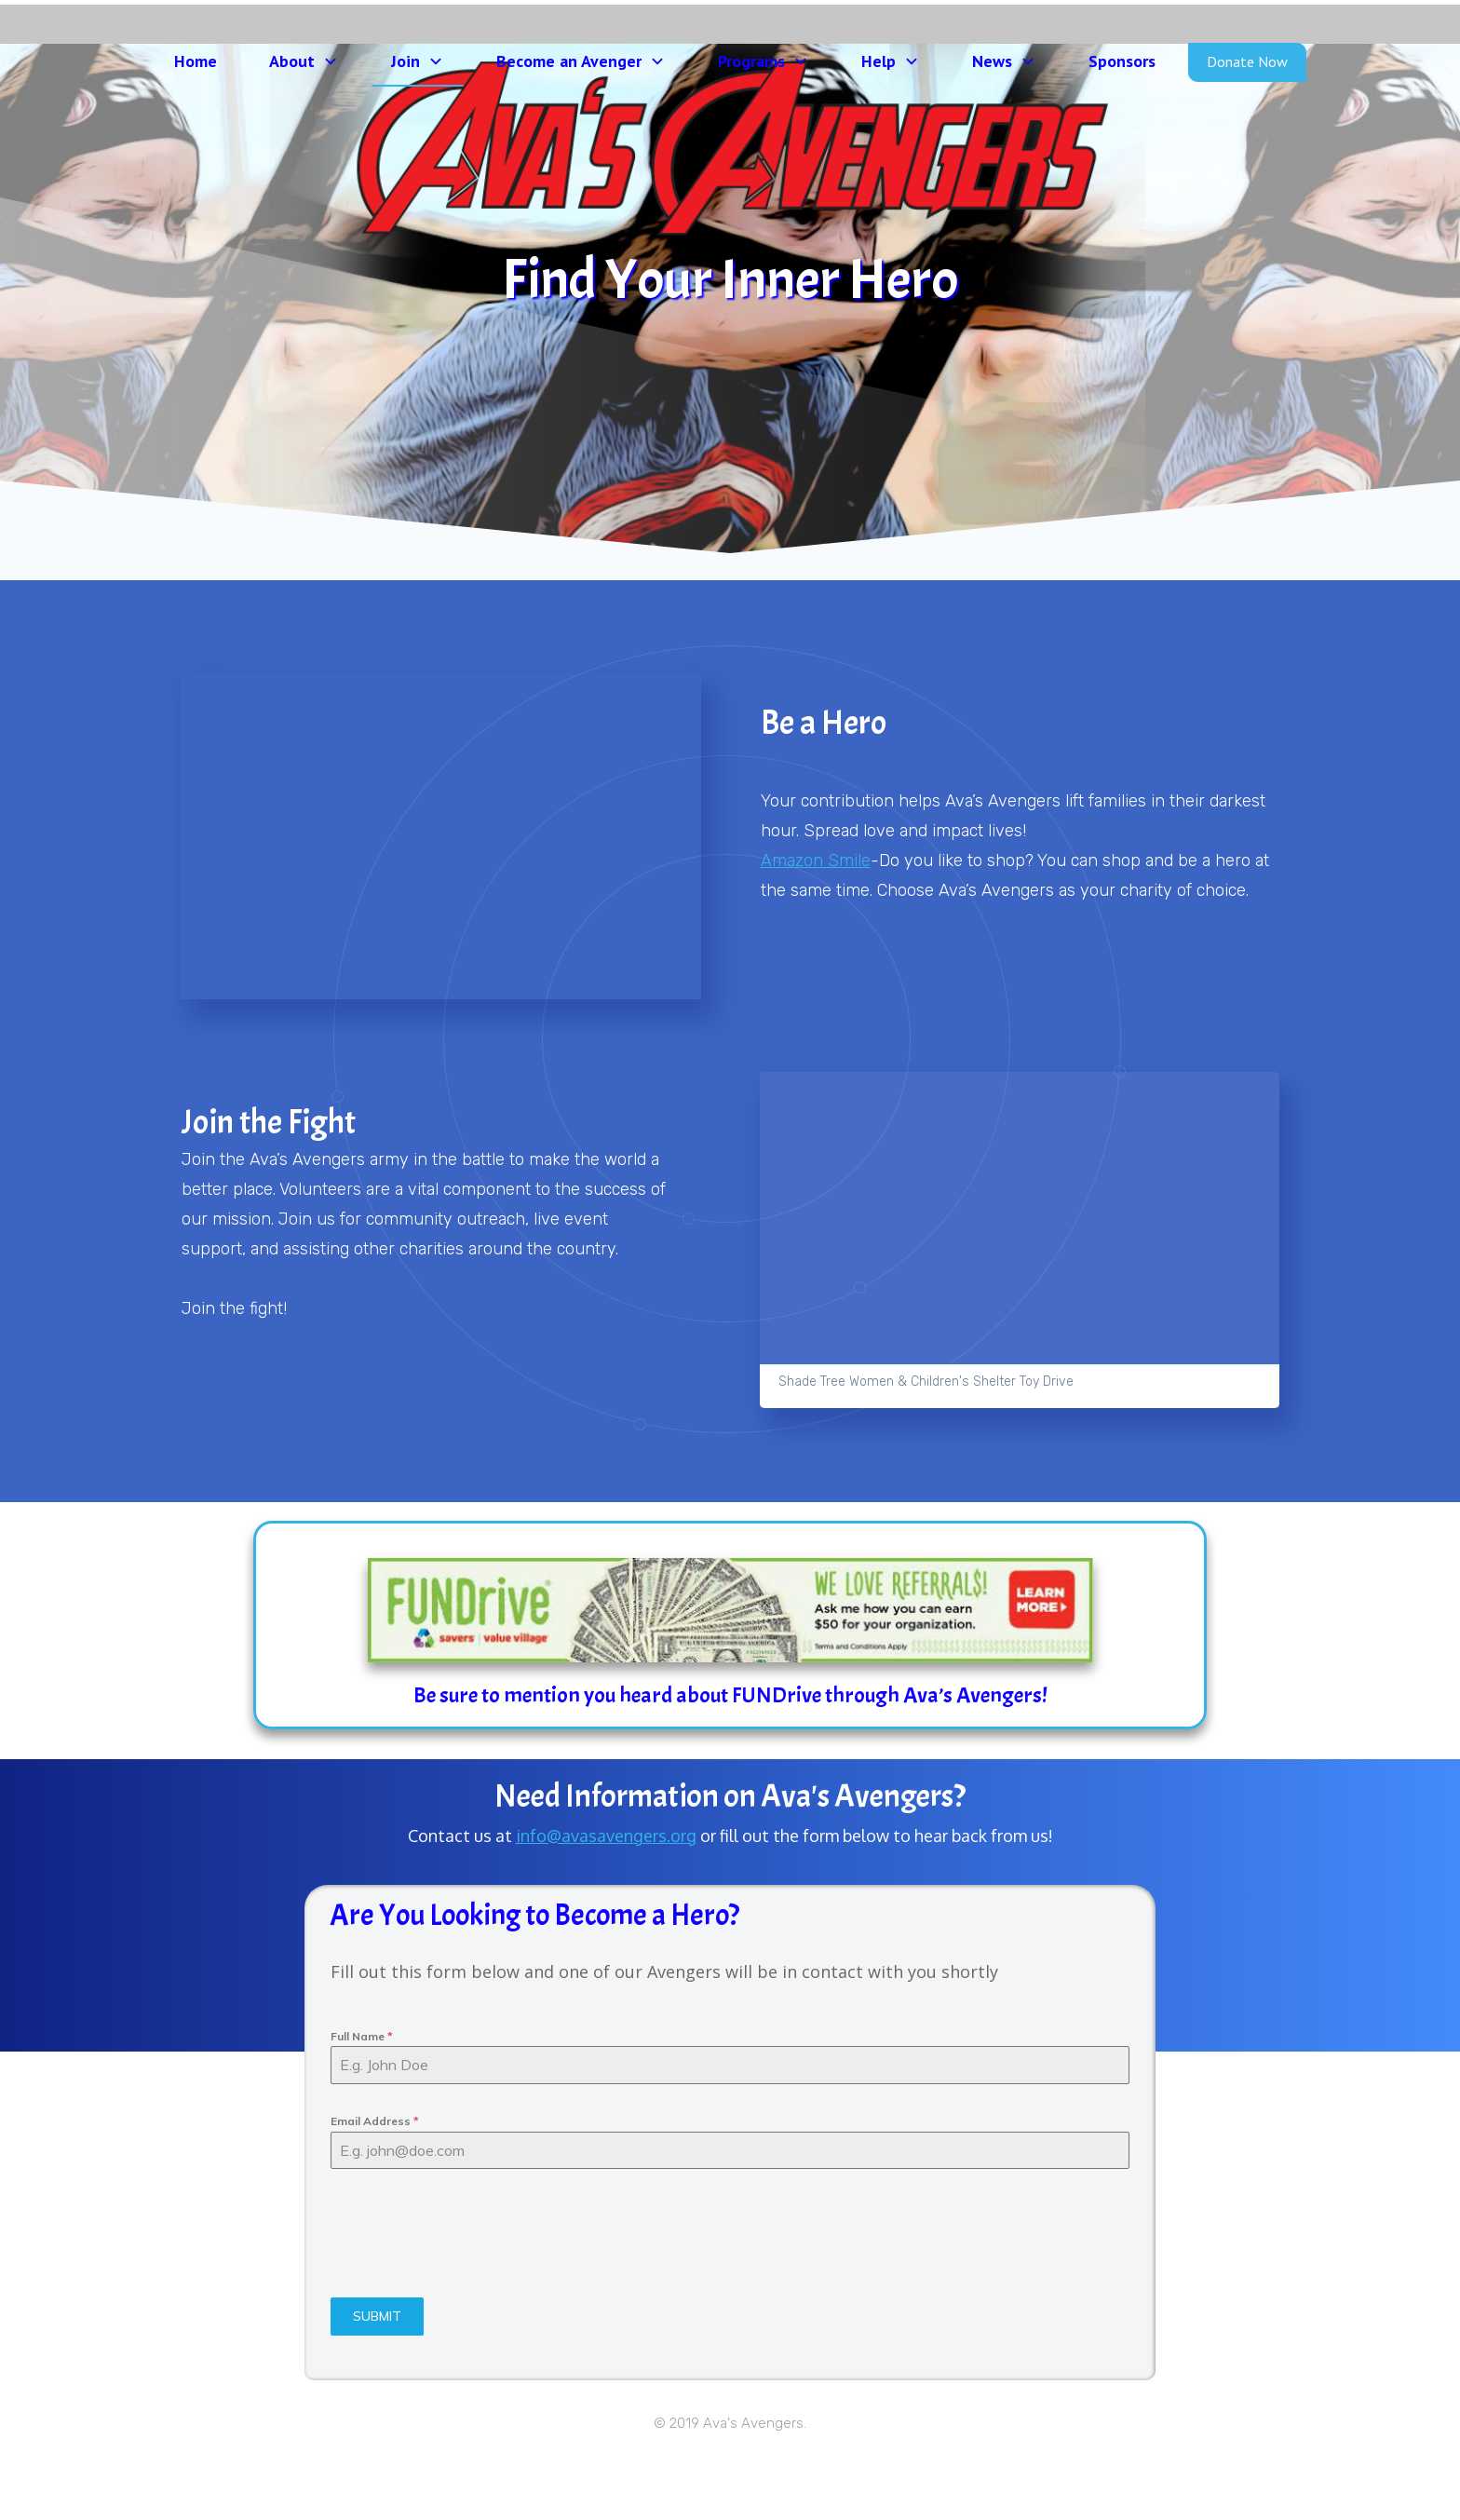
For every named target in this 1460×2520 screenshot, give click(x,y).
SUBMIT (377, 2377)
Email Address (375, 2182)
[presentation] (472, 2294)
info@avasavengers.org (606, 1897)
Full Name (362, 2098)
